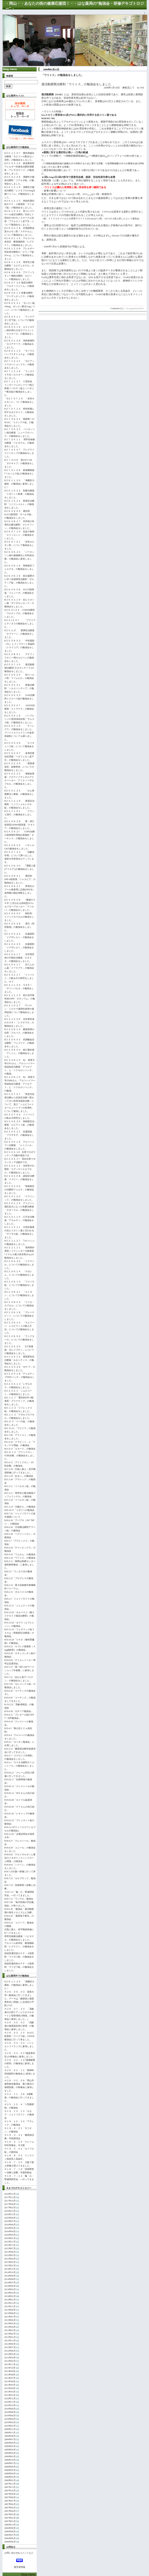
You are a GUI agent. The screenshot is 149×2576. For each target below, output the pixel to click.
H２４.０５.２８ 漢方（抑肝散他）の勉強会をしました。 (19, 927)
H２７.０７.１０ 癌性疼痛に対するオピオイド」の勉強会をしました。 (19, 412)
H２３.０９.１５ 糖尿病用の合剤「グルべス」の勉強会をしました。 (19, 1032)
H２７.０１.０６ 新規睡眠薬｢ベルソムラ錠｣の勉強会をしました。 (19, 473)
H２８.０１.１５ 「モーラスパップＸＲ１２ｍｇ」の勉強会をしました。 (19, 354)
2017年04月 (10, 2204)
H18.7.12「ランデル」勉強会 (18, 1898)
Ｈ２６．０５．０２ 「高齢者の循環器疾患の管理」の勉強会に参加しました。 (19, 2026)
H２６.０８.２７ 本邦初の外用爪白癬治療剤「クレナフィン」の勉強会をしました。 (19, 524)
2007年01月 (10, 2521)
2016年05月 (10, 2228)
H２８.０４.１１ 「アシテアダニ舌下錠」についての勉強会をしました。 (19, 320)
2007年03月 (10, 2514)
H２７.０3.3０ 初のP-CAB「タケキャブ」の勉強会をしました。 (19, 463)
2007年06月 (10, 2504)
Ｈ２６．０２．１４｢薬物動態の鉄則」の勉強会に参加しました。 (19, 2063)
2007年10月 (10, 2490)
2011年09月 (10, 2371)
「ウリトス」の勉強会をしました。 (62, 75)
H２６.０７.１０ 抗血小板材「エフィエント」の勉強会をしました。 (19, 535)
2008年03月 (10, 2477)
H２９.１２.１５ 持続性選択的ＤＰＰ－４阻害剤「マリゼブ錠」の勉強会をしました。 (19, 204)
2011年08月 (10, 2374)
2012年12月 (10, 2340)
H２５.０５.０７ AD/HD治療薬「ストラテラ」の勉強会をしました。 (19, 709)
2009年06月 (10, 2443)
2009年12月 (10, 2429)
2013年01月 (10, 2337)
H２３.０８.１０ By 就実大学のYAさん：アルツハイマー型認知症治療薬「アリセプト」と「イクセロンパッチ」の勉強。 (19, 1067)
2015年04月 (10, 2258)
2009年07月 (10, 2439)
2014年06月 (10, 2286)
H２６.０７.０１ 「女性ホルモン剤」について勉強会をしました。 (19, 545)
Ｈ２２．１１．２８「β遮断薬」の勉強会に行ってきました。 (19, 2097)
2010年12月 (10, 2398)
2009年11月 (10, 2432)
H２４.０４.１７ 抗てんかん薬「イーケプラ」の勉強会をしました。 (19, 968)
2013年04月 (10, 2327)
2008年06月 (10, 2466)
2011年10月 (10, 2367)
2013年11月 (10, 2306)
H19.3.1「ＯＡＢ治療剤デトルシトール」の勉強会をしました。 (19, 1766)
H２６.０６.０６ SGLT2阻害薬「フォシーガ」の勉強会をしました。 (19, 593)
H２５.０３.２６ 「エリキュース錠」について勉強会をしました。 (19, 746)
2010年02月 (10, 2425)
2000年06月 (10, 2541)
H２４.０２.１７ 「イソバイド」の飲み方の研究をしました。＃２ (19, 978)
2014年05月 (10, 2289)
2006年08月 (10, 2531)
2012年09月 (10, 2344)
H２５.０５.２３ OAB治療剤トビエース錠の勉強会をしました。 (19, 698)
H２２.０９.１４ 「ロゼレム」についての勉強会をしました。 (19, 1275)
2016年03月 (10, 2235)
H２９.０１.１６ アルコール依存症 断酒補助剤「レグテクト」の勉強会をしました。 (19, 241)
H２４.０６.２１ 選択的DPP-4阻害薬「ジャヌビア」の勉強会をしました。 (19, 879)
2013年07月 (10, 2316)
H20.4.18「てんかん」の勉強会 (20, 1554)
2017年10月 (10, 2200)
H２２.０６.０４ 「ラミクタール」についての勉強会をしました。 (19, 1339)
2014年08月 (10, 2279)
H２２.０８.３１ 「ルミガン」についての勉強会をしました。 (19, 1295)
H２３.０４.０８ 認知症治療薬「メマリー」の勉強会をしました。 (19, 1179)
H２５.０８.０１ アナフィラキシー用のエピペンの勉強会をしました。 (19, 657)
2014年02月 (10, 2296)
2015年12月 (10, 2241)
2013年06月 (10, 2320)
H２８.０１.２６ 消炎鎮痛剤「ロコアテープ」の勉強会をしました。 (19, 344)
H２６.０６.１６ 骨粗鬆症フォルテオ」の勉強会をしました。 (19, 569)
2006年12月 (10, 2524)
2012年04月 (10, 2357)
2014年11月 (10, 2269)
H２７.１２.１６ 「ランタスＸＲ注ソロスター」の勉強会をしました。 (19, 374)
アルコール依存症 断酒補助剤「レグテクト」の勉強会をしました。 (19, 1946)
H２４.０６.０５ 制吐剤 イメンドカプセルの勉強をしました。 (19, 917)
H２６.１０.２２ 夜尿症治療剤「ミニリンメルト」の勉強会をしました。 (19, 504)
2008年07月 (10, 2463)
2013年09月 (10, 2310)
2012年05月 (10, 2354)
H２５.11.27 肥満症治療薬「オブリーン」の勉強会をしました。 (19, 634)
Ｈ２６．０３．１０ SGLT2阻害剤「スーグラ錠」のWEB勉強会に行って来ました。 (19, 2036)
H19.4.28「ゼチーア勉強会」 (18, 1711)
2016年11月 (10, 2214)
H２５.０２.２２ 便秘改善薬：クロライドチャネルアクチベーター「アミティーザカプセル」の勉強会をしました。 (19, 780)
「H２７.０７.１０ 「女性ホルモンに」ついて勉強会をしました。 (19, 402)
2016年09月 (10, 2217)
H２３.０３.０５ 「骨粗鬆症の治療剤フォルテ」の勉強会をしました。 (19, 1189)
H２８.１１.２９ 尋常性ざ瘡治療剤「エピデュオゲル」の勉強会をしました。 (19, 265)
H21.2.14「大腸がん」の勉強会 (20, 1506)
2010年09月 (10, 2408)
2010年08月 (10, 2412)
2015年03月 (10, 2262)
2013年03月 (10, 2330)
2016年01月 (10, 2238)
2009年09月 (10, 2436)
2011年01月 (10, 2395)
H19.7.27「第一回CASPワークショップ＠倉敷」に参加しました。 (19, 1670)
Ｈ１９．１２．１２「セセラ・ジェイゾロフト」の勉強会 (19, 2114)
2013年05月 (10, 2323)
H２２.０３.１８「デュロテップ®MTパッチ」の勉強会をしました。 (19, 1377)
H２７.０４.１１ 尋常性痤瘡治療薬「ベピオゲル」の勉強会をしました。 (19, 443)
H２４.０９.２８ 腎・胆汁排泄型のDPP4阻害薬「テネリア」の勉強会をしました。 (19, 824)
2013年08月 (10, 2313)
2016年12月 (10, 2211)
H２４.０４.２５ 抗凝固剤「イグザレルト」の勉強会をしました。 (19, 937)
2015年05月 (10, 2255)
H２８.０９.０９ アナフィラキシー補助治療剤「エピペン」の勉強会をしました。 (19, 276)
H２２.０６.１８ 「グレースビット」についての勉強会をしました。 (19, 1315)
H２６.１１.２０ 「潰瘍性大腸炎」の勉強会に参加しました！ (19, 484)
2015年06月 (10, 2252)
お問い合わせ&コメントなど (18, 2553)
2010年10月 (10, 2405)
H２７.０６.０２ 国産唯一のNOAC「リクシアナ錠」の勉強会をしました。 (19, 422)
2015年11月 (10, 2245)
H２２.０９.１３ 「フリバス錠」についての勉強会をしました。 (19, 1285)
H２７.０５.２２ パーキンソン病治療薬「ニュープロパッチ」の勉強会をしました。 (19, 432)
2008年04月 (10, 2473)
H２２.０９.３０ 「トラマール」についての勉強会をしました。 (19, 1264)
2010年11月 (10, 2402)
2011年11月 (10, 2364)
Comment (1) (117, 308)
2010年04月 (10, 2419)
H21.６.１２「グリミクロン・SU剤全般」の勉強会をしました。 (19, 1455)
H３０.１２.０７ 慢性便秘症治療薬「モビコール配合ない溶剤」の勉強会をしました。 (19, 156)
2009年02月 (10, 2456)
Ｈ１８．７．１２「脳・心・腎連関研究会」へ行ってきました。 (19, 2179)
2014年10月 (10, 2272)
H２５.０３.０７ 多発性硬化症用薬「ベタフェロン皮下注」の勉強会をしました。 (19, 756)
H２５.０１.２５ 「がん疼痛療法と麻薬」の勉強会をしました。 (19, 794)
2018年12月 (10, 2194)
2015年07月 (10, 2248)
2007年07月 (10, 2500)
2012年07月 (10, 2347)
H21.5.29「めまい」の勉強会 (18, 1476)
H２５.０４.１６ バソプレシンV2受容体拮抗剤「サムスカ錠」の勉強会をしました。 (19, 719)
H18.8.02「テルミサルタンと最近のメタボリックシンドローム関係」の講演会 (20, 1858)
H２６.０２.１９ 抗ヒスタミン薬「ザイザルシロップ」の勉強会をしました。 (19, 603)
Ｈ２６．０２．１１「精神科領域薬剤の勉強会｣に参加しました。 (19, 2073)
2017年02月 (10, 2207)
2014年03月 (10, 2292)
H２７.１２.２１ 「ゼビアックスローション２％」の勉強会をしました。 (19, 364)
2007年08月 (10, 2497)
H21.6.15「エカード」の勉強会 (20, 1448)
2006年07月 (10, 2535)
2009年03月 (10, 2453)
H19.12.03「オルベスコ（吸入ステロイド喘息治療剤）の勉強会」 (19, 1616)
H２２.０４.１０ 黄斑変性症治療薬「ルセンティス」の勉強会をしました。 (19, 1360)
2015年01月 (10, 2265)
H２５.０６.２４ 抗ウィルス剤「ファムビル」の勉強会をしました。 (19, 678)
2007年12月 (10, 2483)
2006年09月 (10, 2528)
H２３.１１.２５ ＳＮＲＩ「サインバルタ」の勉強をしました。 (19, 988)
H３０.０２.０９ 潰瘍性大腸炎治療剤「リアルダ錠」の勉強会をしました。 (19, 180)
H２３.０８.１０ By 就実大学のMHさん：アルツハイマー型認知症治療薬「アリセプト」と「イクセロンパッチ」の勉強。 (19, 1084)
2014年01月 (10, 2299)
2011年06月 (10, 2381)
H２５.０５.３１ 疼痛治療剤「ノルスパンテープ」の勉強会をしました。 (19, 688)
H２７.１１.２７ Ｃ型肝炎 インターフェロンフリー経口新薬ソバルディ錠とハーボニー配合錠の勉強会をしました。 (19, 388)
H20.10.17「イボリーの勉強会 (19, 1510)
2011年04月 (10, 2388)
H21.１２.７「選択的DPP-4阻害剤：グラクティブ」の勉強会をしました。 (19, 1401)
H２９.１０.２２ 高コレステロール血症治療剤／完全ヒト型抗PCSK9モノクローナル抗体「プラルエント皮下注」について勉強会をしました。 (19, 218)
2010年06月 (10, 2415)
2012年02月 (10, 2361)
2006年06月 (10, 2538)
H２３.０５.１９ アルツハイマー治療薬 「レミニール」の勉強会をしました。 (19, 1145)
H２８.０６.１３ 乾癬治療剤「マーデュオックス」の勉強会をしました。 (19, 296)
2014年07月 (10, 2282)
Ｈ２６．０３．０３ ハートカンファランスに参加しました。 (19, 2046)
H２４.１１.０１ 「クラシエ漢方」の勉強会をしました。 (19, 814)
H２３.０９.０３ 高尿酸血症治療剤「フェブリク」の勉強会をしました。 (19, 1043)
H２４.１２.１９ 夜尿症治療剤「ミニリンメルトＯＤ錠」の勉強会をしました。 (19, 804)
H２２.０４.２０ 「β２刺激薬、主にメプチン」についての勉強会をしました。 (19, 1350)
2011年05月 (10, 2385)
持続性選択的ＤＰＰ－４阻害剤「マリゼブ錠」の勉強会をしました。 (19, 1957)
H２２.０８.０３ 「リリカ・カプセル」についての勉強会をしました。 (19, 1305)
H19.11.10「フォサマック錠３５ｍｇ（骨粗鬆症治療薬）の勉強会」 (19, 1633)
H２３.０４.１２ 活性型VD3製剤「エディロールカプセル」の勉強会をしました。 (19, 1169)
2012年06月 (10, 2350)
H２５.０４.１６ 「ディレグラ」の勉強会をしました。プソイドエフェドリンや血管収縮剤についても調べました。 (19, 733)
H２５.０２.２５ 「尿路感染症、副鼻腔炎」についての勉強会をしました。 (19, 767)
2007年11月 (10, 2487)
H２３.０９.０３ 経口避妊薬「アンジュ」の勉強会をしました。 (19, 1053)
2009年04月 (10, 2449)
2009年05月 (10, 2446)
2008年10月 (10, 2460)
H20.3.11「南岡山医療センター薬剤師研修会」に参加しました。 (19, 1564)
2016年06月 (10, 2224)
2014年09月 (10, 2275)
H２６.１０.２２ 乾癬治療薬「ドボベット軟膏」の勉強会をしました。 (19, 494)
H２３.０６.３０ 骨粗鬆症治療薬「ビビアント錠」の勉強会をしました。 (19, 1125)
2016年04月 (10, 2231)
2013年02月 (10, 2333)
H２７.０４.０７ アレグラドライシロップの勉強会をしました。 (19, 453)
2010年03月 (10, 2422)
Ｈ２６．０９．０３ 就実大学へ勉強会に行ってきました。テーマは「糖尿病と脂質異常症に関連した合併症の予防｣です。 (19, 1998)
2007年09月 (10, 2494)
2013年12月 (10, 2303)
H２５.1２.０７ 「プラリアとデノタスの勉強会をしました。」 (20, 623)
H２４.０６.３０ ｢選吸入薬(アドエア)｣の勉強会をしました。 (20, 869)
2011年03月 (10, 2391)
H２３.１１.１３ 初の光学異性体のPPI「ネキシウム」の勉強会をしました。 (19, 998)
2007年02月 (10, 2518)
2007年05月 (10, 2507)
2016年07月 (10, 2221)
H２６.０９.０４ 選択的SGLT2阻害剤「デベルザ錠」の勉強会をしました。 (19, 514)
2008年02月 (10, 2480)
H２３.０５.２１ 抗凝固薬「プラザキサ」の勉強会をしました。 (19, 1135)
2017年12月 (10, 2197)
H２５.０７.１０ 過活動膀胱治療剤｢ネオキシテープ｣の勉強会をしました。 (19, 668)
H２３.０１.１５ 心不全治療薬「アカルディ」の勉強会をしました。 (19, 1220)
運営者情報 (19, 2567)
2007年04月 (10, 2511)
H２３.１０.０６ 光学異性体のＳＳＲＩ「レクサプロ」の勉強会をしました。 (19, 1022)
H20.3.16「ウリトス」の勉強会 (20, 1558)
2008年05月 (10, 2470)
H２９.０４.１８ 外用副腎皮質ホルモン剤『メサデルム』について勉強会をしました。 (19, 231)
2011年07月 (10, 2378)
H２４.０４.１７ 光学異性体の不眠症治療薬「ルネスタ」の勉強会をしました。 (19, 957)
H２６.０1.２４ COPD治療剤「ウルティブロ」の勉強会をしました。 (19, 613)
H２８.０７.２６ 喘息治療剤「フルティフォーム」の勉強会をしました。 (19, 286)
